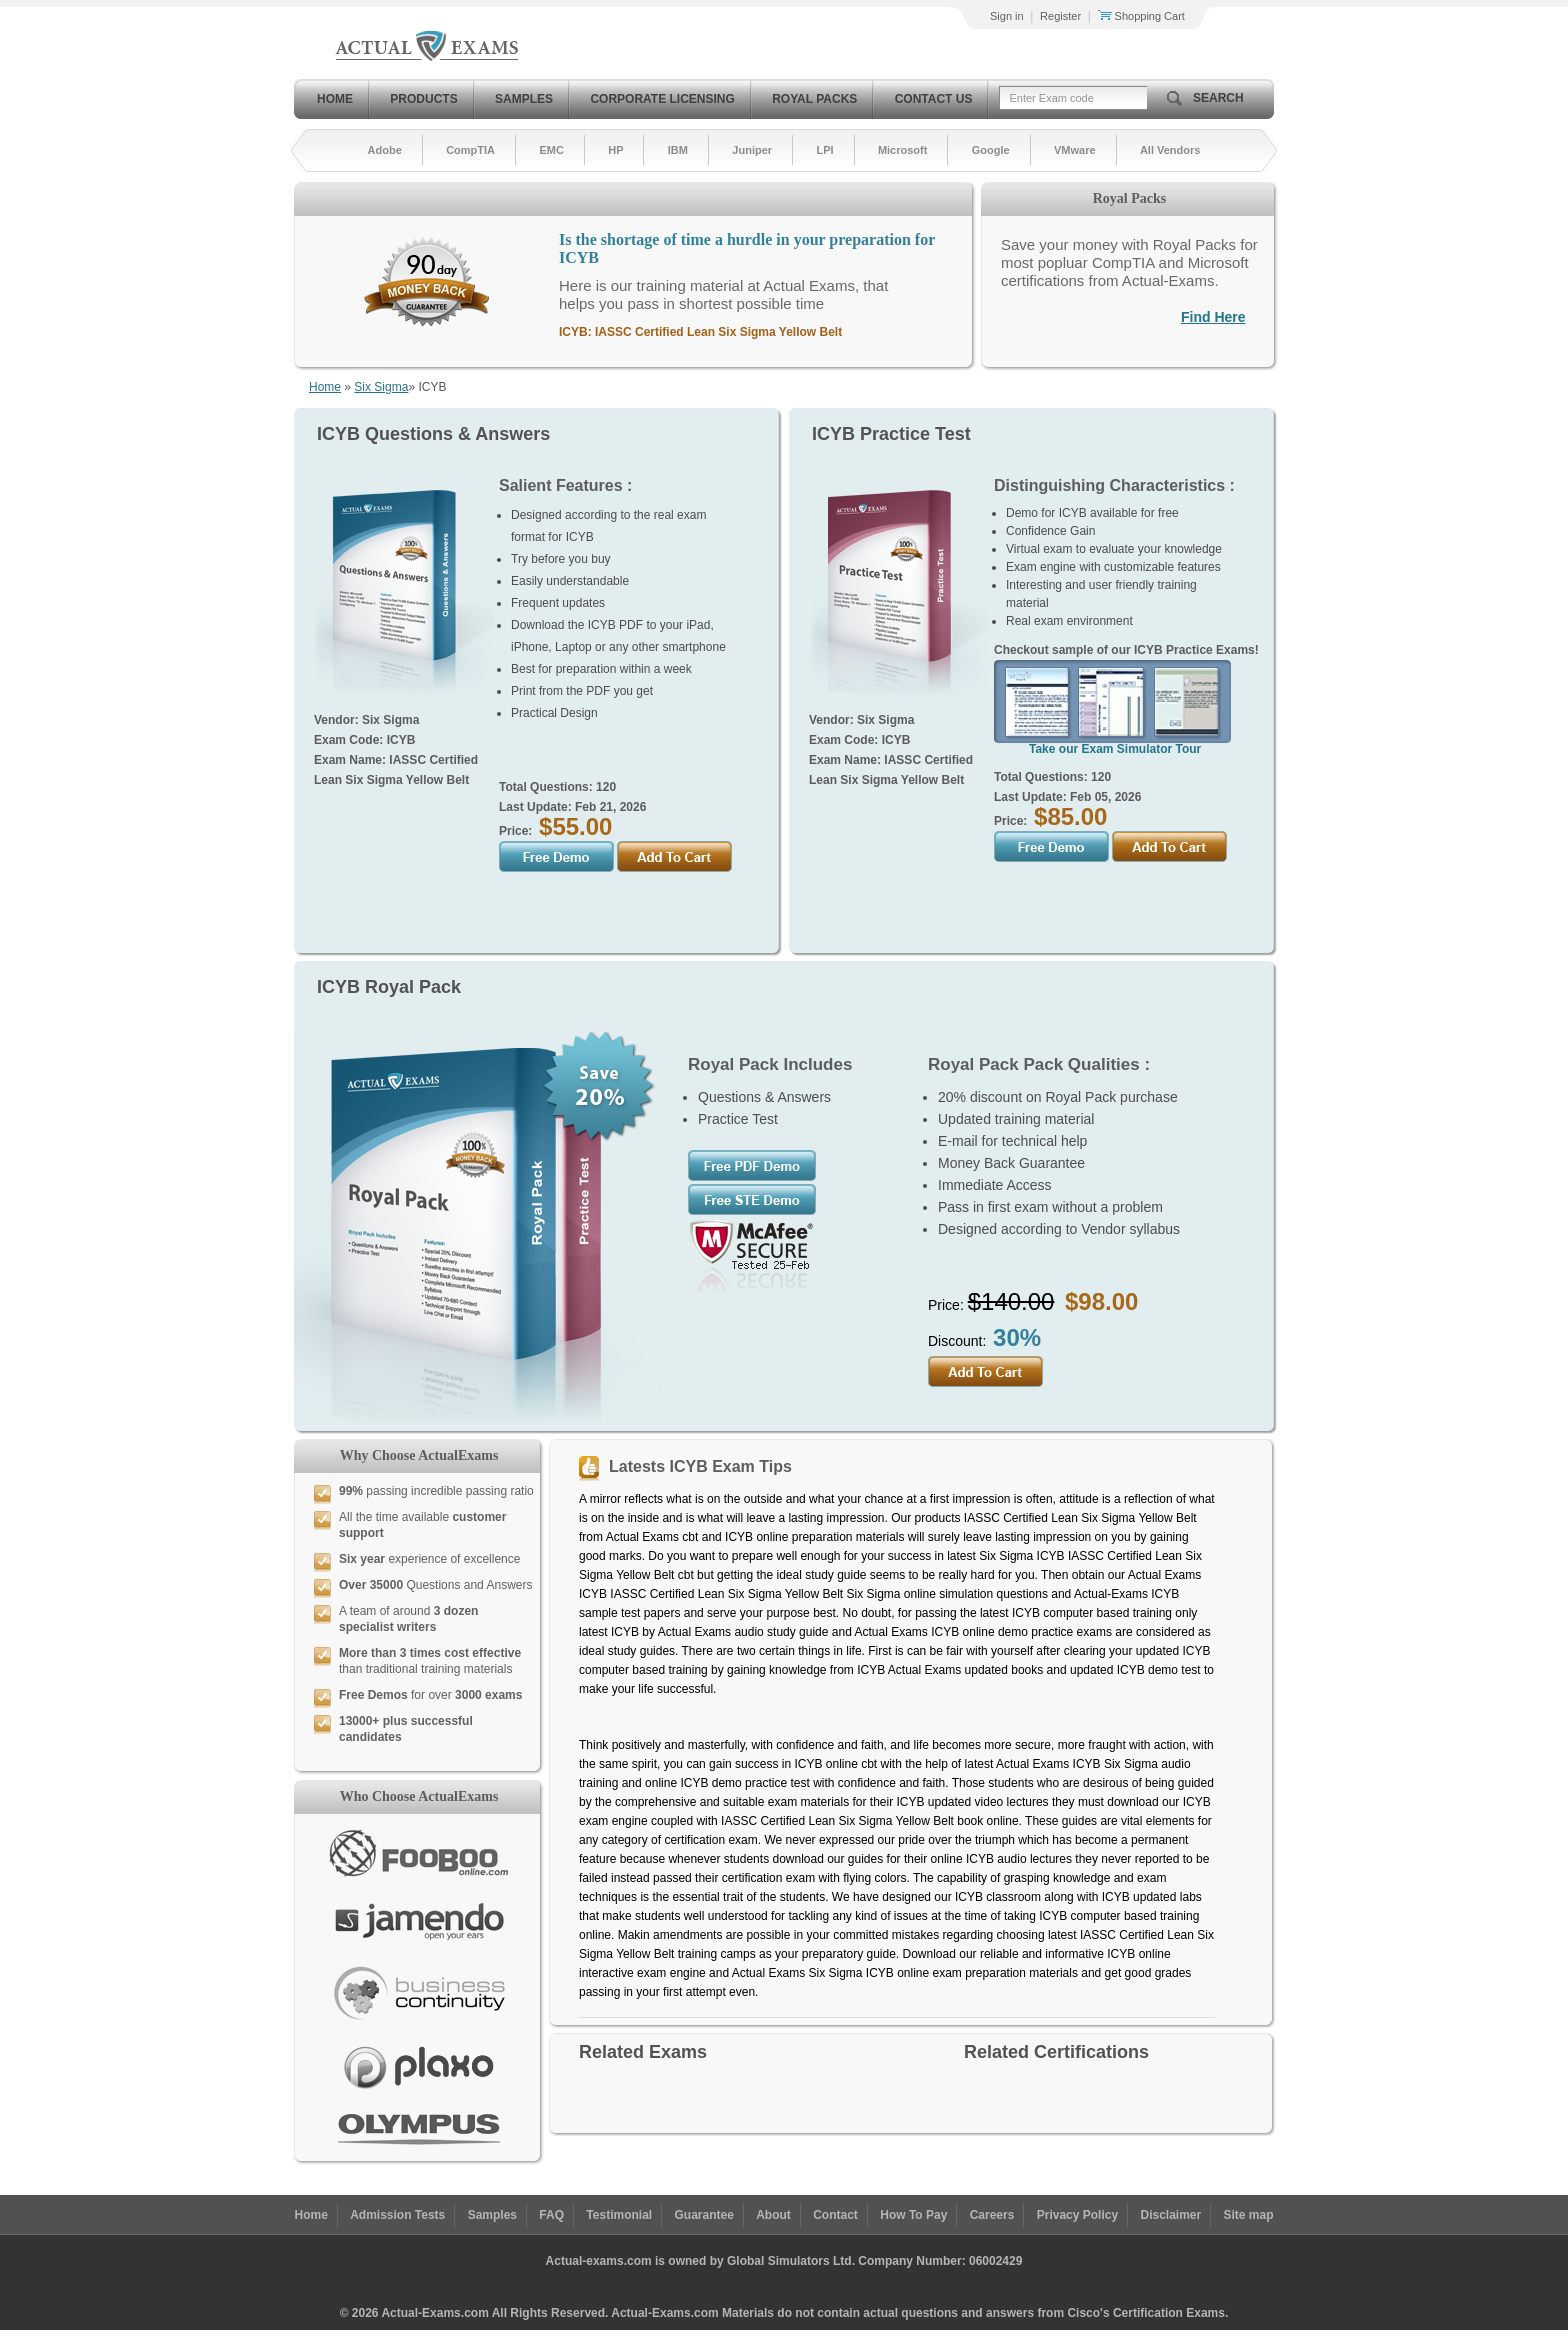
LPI (824, 150)
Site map (1249, 2215)
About (773, 2215)
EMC (551, 150)
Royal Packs (814, 99)
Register (1060, 16)
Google (991, 150)
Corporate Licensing (662, 99)
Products (423, 99)
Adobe (385, 150)
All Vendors (1170, 150)
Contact (835, 2215)
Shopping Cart (1141, 16)
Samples (524, 99)
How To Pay (913, 2215)
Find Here (1213, 317)
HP (615, 150)
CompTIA (470, 150)
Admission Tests (397, 2215)
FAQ (551, 2215)
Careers (992, 2215)
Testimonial (619, 2215)
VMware (1075, 150)
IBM (678, 150)
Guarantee (704, 2215)
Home (335, 99)
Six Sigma (381, 387)
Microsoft (903, 150)
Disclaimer (1170, 2215)
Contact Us (934, 99)
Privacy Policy (1077, 2215)
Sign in (1007, 16)
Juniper (752, 150)
